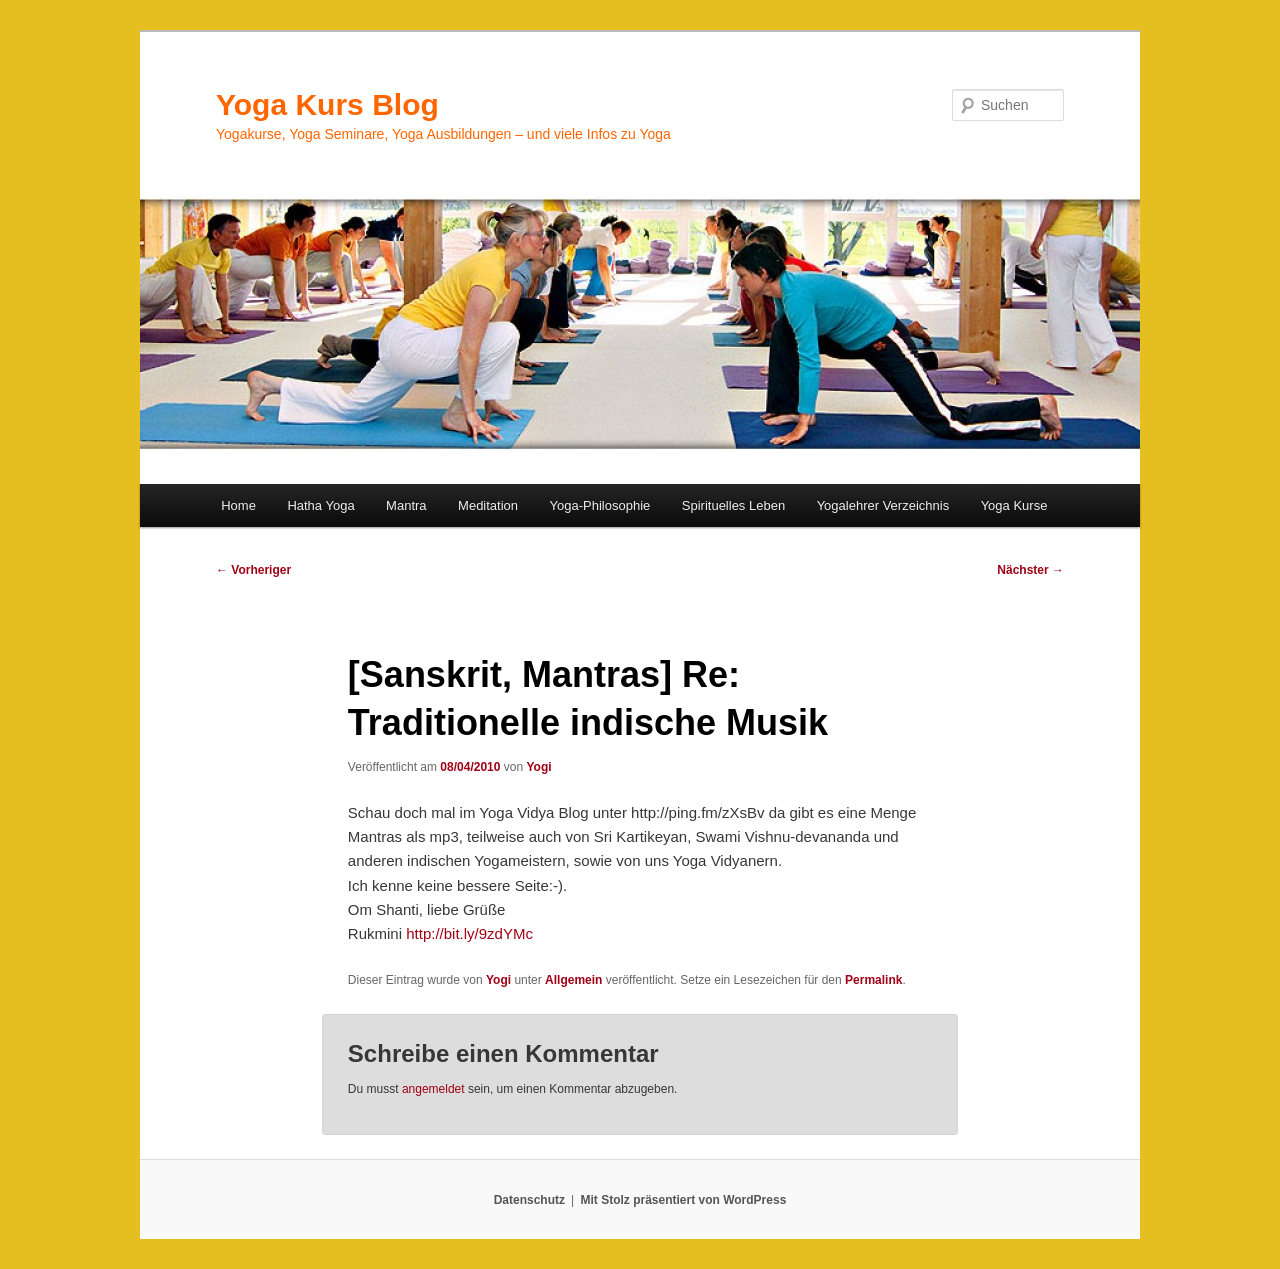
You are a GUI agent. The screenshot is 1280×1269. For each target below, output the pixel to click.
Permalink (873, 980)
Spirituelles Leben (733, 505)
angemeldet (433, 1089)
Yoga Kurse (1014, 505)
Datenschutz (529, 1200)
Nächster (1030, 570)
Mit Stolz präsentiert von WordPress (683, 1200)
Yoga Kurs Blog (327, 104)
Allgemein (573, 980)
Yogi (538, 767)
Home (238, 505)
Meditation (488, 505)
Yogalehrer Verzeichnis (883, 505)
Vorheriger (253, 570)
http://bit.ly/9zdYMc (469, 933)
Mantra (406, 505)
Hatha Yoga (320, 505)
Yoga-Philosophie (600, 505)
